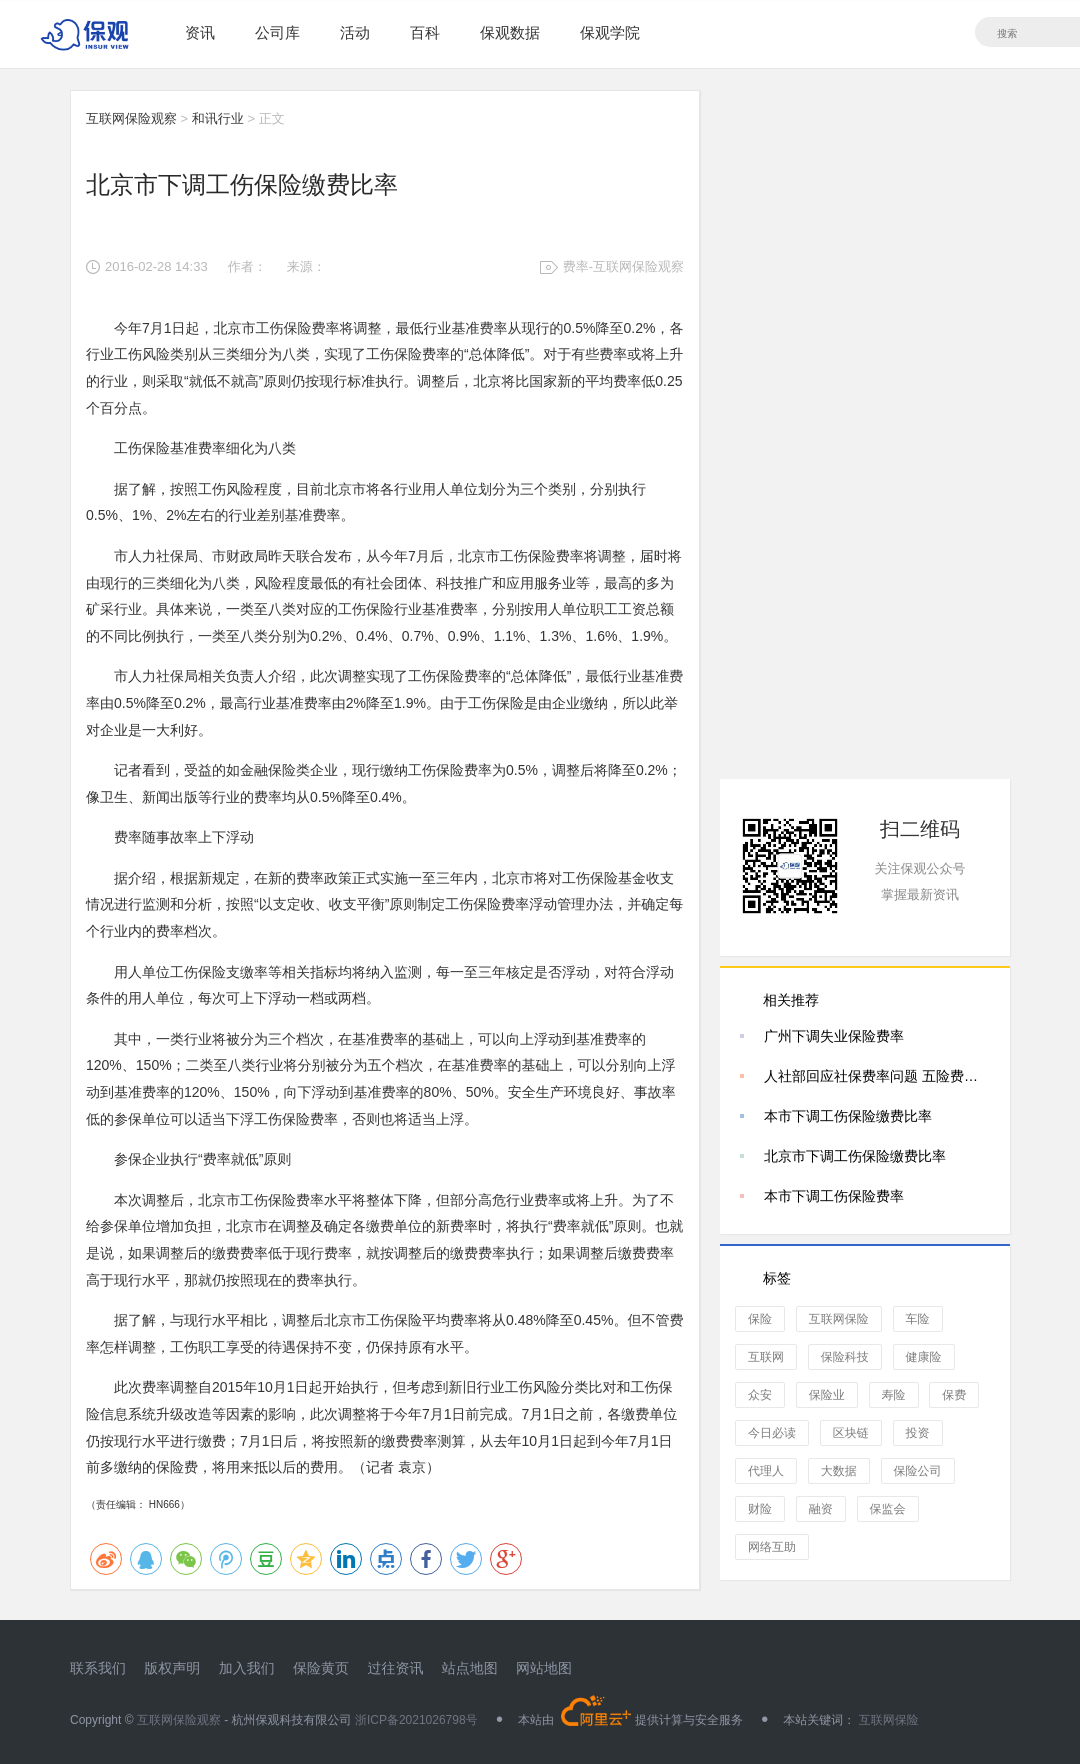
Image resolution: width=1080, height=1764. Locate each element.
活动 (355, 32)
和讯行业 (218, 118)
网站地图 (544, 1668)
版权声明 (172, 1668)
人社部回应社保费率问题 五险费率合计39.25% (877, 1076)
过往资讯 (395, 1668)
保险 (760, 1319)
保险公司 (918, 1471)
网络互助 (772, 1547)
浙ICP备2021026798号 (416, 1720)
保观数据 (510, 32)
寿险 (894, 1395)
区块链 (851, 1433)
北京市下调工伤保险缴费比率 (855, 1156)
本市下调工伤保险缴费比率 (848, 1116)
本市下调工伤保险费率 (834, 1196)
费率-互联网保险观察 (623, 266)
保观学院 (610, 32)
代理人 (766, 1471)
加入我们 (247, 1668)
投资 (918, 1433)
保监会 (888, 1509)
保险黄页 (321, 1668)
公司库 (277, 32)
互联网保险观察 (131, 118)
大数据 (839, 1471)
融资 (821, 1509)
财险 (760, 1509)
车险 (918, 1319)
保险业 (827, 1395)
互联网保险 (839, 1319)
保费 (954, 1395)
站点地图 (470, 1668)
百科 (425, 32)
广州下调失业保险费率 (834, 1036)
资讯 (200, 32)
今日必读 (772, 1433)
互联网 (766, 1357)
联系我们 (98, 1668)
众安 (760, 1395)
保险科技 (845, 1357)
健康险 (924, 1357)
